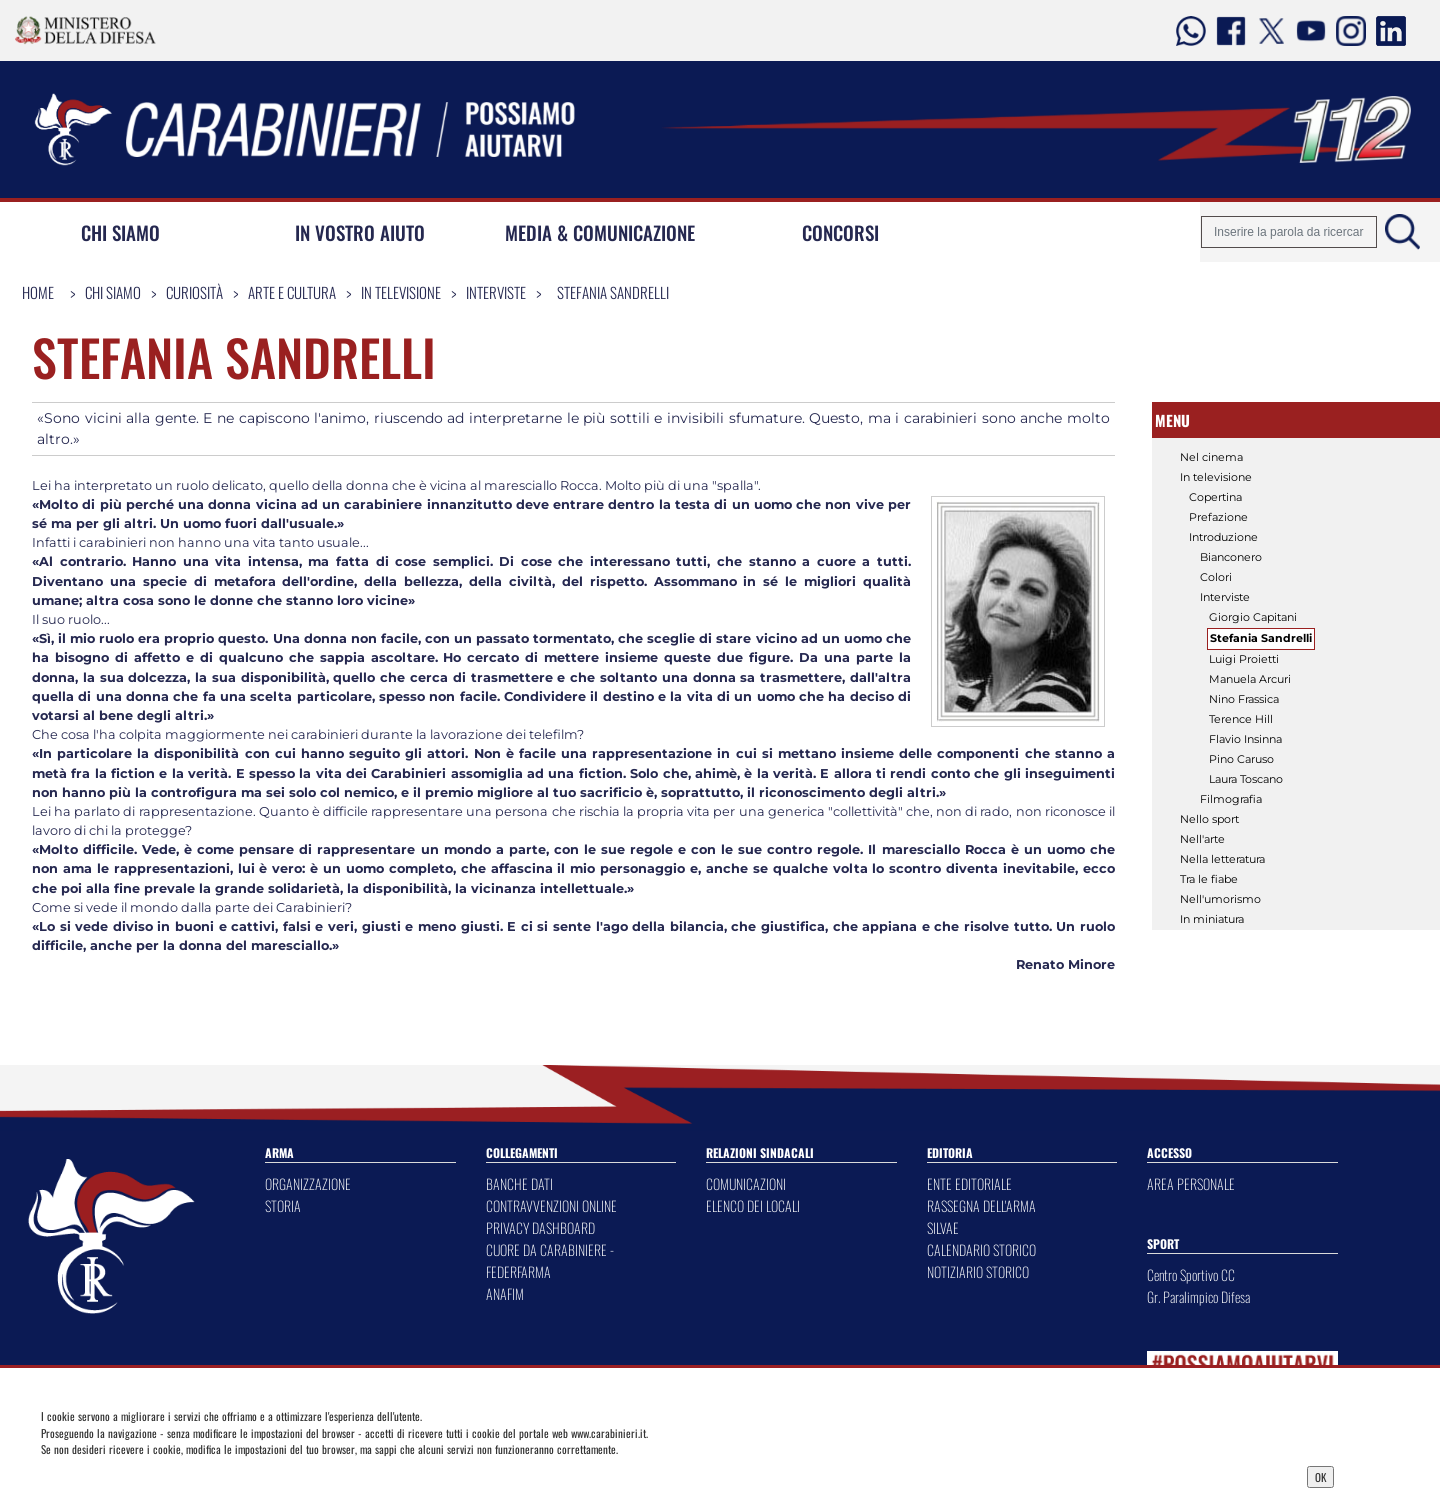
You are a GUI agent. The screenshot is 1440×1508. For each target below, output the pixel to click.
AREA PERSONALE (1191, 1183)
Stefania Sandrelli (613, 292)
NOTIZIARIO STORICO (978, 1271)
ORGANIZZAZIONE (308, 1183)
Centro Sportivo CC (1191, 1274)
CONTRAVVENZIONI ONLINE (551, 1205)
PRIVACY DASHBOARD (540, 1227)
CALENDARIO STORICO (981, 1249)
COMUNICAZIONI (746, 1183)
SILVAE (943, 1227)
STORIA (283, 1205)
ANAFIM (505, 1293)
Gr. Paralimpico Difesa (1198, 1296)
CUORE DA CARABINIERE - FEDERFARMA (550, 1260)
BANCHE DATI (519, 1183)
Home (38, 292)
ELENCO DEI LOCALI (753, 1205)
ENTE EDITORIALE (969, 1183)
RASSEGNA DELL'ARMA (981, 1205)
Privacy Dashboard (186, 1475)
